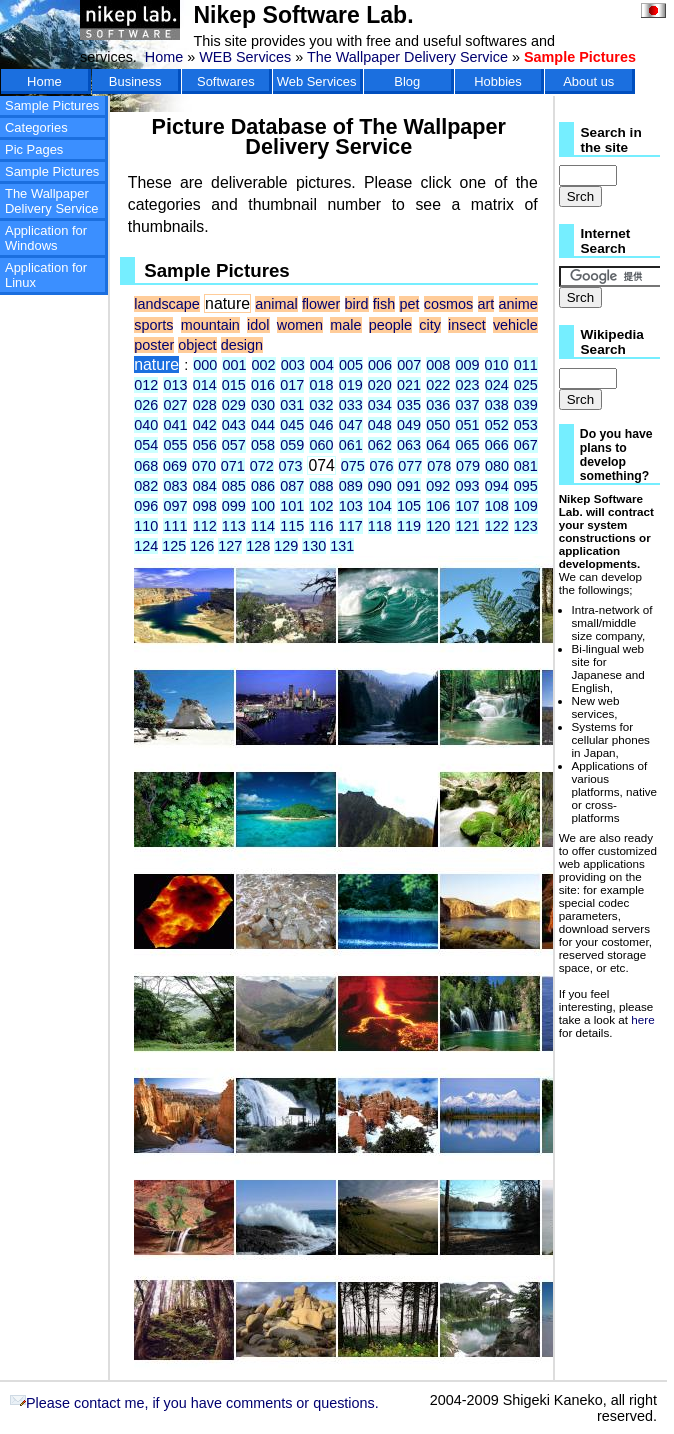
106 (438, 506)
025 (526, 385)
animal (276, 304)
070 (204, 466)
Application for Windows (46, 238)
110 (146, 526)
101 (292, 506)
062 (380, 445)
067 (526, 445)
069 (175, 466)
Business (135, 81)
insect (467, 325)
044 (263, 425)
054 (146, 445)
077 (410, 466)
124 (146, 546)
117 (351, 526)
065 (467, 445)
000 (205, 365)
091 (409, 486)
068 (146, 466)
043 (234, 425)
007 (409, 365)
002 (264, 365)
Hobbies (498, 81)
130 (314, 546)
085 (234, 486)
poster (154, 345)
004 (322, 365)
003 (293, 365)
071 (233, 466)
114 (263, 526)
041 (175, 425)
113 (234, 526)
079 (468, 466)
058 (263, 445)
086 (263, 486)
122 (497, 526)
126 (202, 546)
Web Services (317, 81)
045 (292, 425)
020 (380, 385)
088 (321, 486)
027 (175, 405)
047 (351, 425)
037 (467, 405)
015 (234, 385)
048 (380, 425)
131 (342, 546)
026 (146, 405)
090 (380, 486)
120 (438, 526)
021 (409, 385)
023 (467, 385)
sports (153, 325)
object (197, 345)
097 (175, 506)
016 (263, 385)
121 (467, 526)
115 (292, 526)
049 (409, 425)
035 (409, 405)
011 (526, 365)
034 (380, 405)
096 (146, 506)
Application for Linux (46, 275)
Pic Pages (34, 149)
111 (175, 526)
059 (292, 445)
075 (353, 466)
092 (438, 486)
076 (382, 466)
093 (467, 486)
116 (321, 526)
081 (526, 466)
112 (205, 526)
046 (321, 425)
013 (175, 385)
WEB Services (245, 57)
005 (351, 365)
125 (174, 546)
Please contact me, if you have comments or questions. (194, 1403)
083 (175, 486)
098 (205, 506)
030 (263, 405)
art (486, 304)
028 (205, 405)
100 (263, 506)
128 (258, 546)
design (242, 345)
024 (497, 385)
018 (321, 385)
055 (175, 445)
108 (497, 506)
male (345, 325)
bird (357, 304)
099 (234, 506)
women (300, 325)
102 (321, 506)
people (390, 325)
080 (497, 466)
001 (234, 365)
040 (146, 425)
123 (526, 526)
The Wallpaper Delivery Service (407, 57)
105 (409, 506)
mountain (210, 325)
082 (146, 486)
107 (467, 506)
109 (526, 506)
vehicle (515, 325)
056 (205, 445)
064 (438, 445)
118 (380, 526)
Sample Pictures (52, 105)
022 (438, 385)
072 (262, 466)
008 (438, 365)
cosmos (449, 304)
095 (526, 486)
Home (164, 57)
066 (497, 445)
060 (321, 445)
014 (205, 385)
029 (234, 405)
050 (438, 425)
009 (467, 365)
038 (497, 405)
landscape (167, 304)
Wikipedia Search (612, 342)
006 (380, 365)
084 (205, 486)
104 (380, 506)
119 (409, 526)
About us (588, 81)
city (430, 325)
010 (497, 365)
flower (321, 304)
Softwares (226, 81)
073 (291, 466)
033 (351, 405)
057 (234, 445)
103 (351, 506)
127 (230, 546)
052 (497, 425)
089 (351, 486)
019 (351, 385)
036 (438, 405)
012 (146, 385)
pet (409, 304)
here (642, 1019)
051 (467, 425)
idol (258, 325)
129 (286, 546)
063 (409, 445)
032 (321, 405)
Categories (36, 127)
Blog (407, 81)
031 (292, 405)
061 (351, 445)
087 (292, 486)
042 (205, 425)
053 (526, 425)
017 (292, 385)
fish (384, 304)
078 (439, 466)
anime (518, 304)
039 (526, 405)
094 (497, 486)
